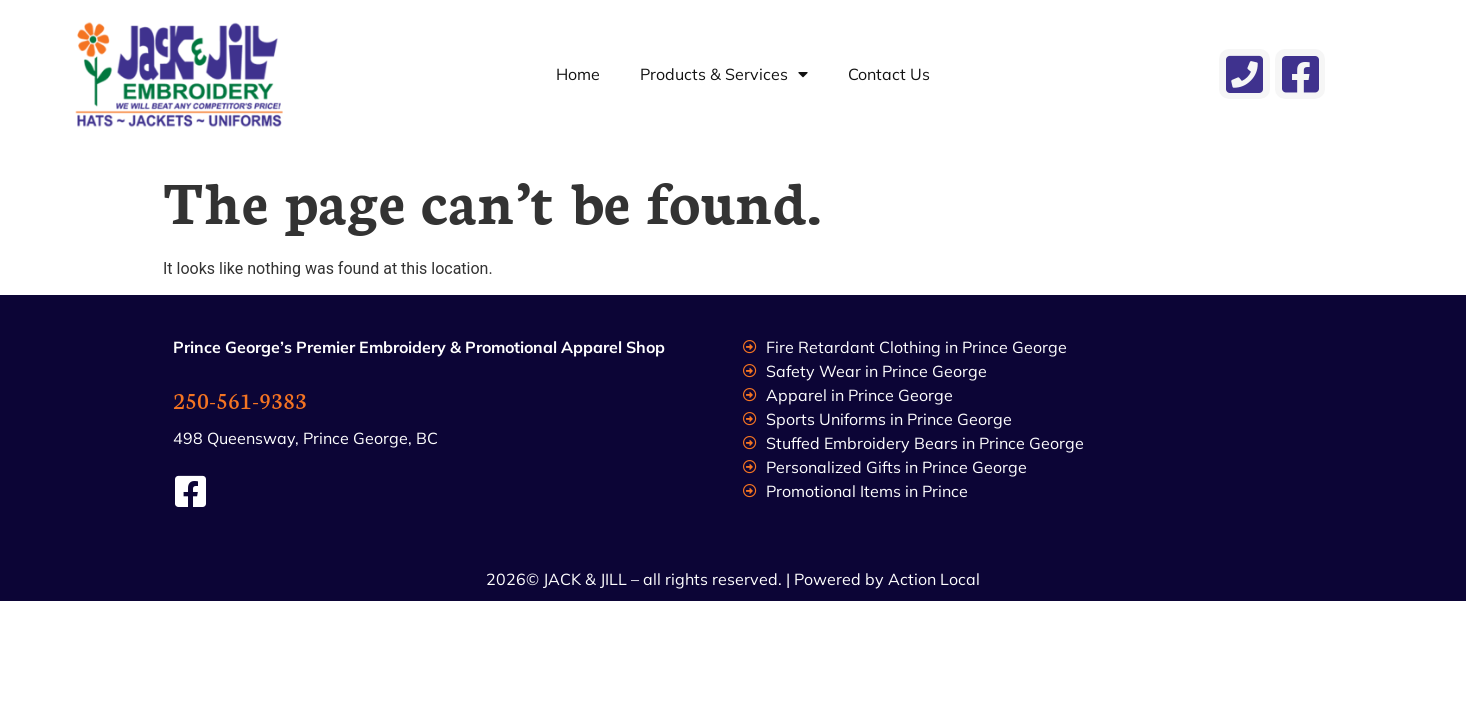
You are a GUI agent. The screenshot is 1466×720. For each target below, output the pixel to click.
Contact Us (889, 74)
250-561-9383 (240, 399)
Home (578, 74)
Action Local (934, 579)
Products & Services (724, 74)
